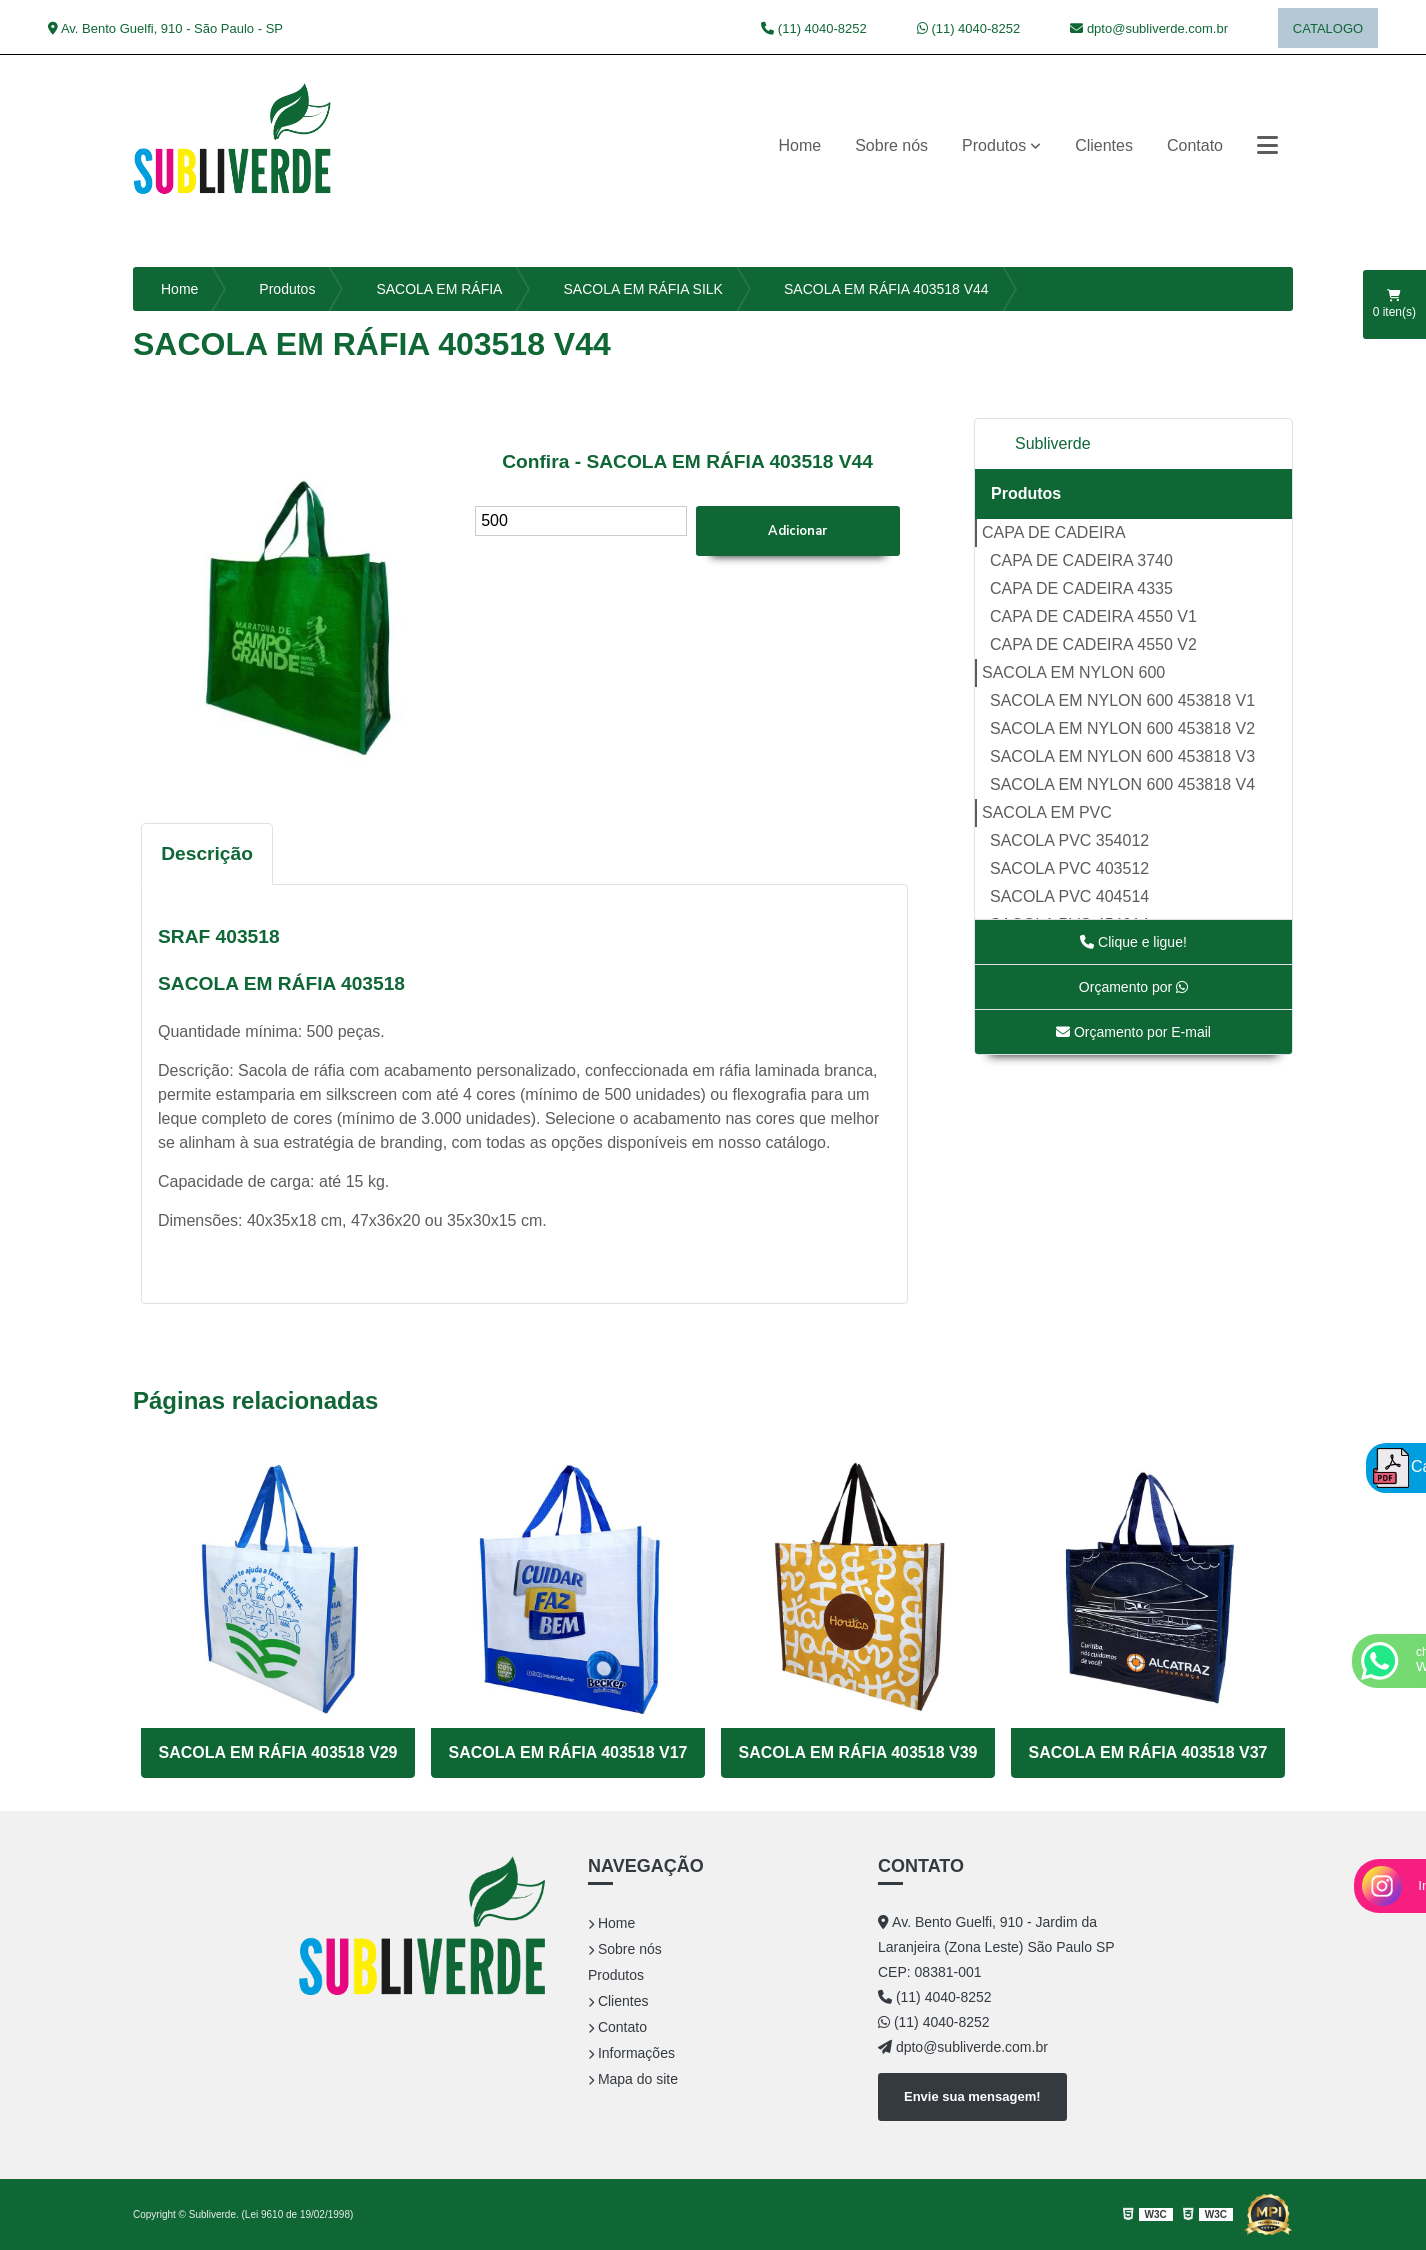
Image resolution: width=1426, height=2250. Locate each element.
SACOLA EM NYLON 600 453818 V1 (1122, 700)
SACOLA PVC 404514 (1069, 896)
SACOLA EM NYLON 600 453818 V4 (1122, 784)
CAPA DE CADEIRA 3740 (1081, 560)
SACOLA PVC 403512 (1069, 868)
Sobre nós (891, 145)
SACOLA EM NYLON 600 (1073, 672)
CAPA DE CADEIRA (1054, 532)
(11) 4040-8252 (814, 28)
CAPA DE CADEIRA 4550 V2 (1093, 644)
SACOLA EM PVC (1047, 812)
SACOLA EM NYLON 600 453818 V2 (1122, 728)
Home (799, 145)
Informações (631, 2053)
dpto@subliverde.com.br (1149, 28)
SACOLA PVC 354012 (1069, 840)
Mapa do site (633, 2079)
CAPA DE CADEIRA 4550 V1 (1093, 616)
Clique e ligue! (1133, 942)
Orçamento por (1133, 987)
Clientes (1104, 145)
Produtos (994, 145)
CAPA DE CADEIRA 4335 (1081, 588)
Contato (1195, 145)
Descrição (207, 853)
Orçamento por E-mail (1133, 1032)
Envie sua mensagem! (972, 2096)
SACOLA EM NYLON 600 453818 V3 (1122, 756)
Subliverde (1053, 443)
